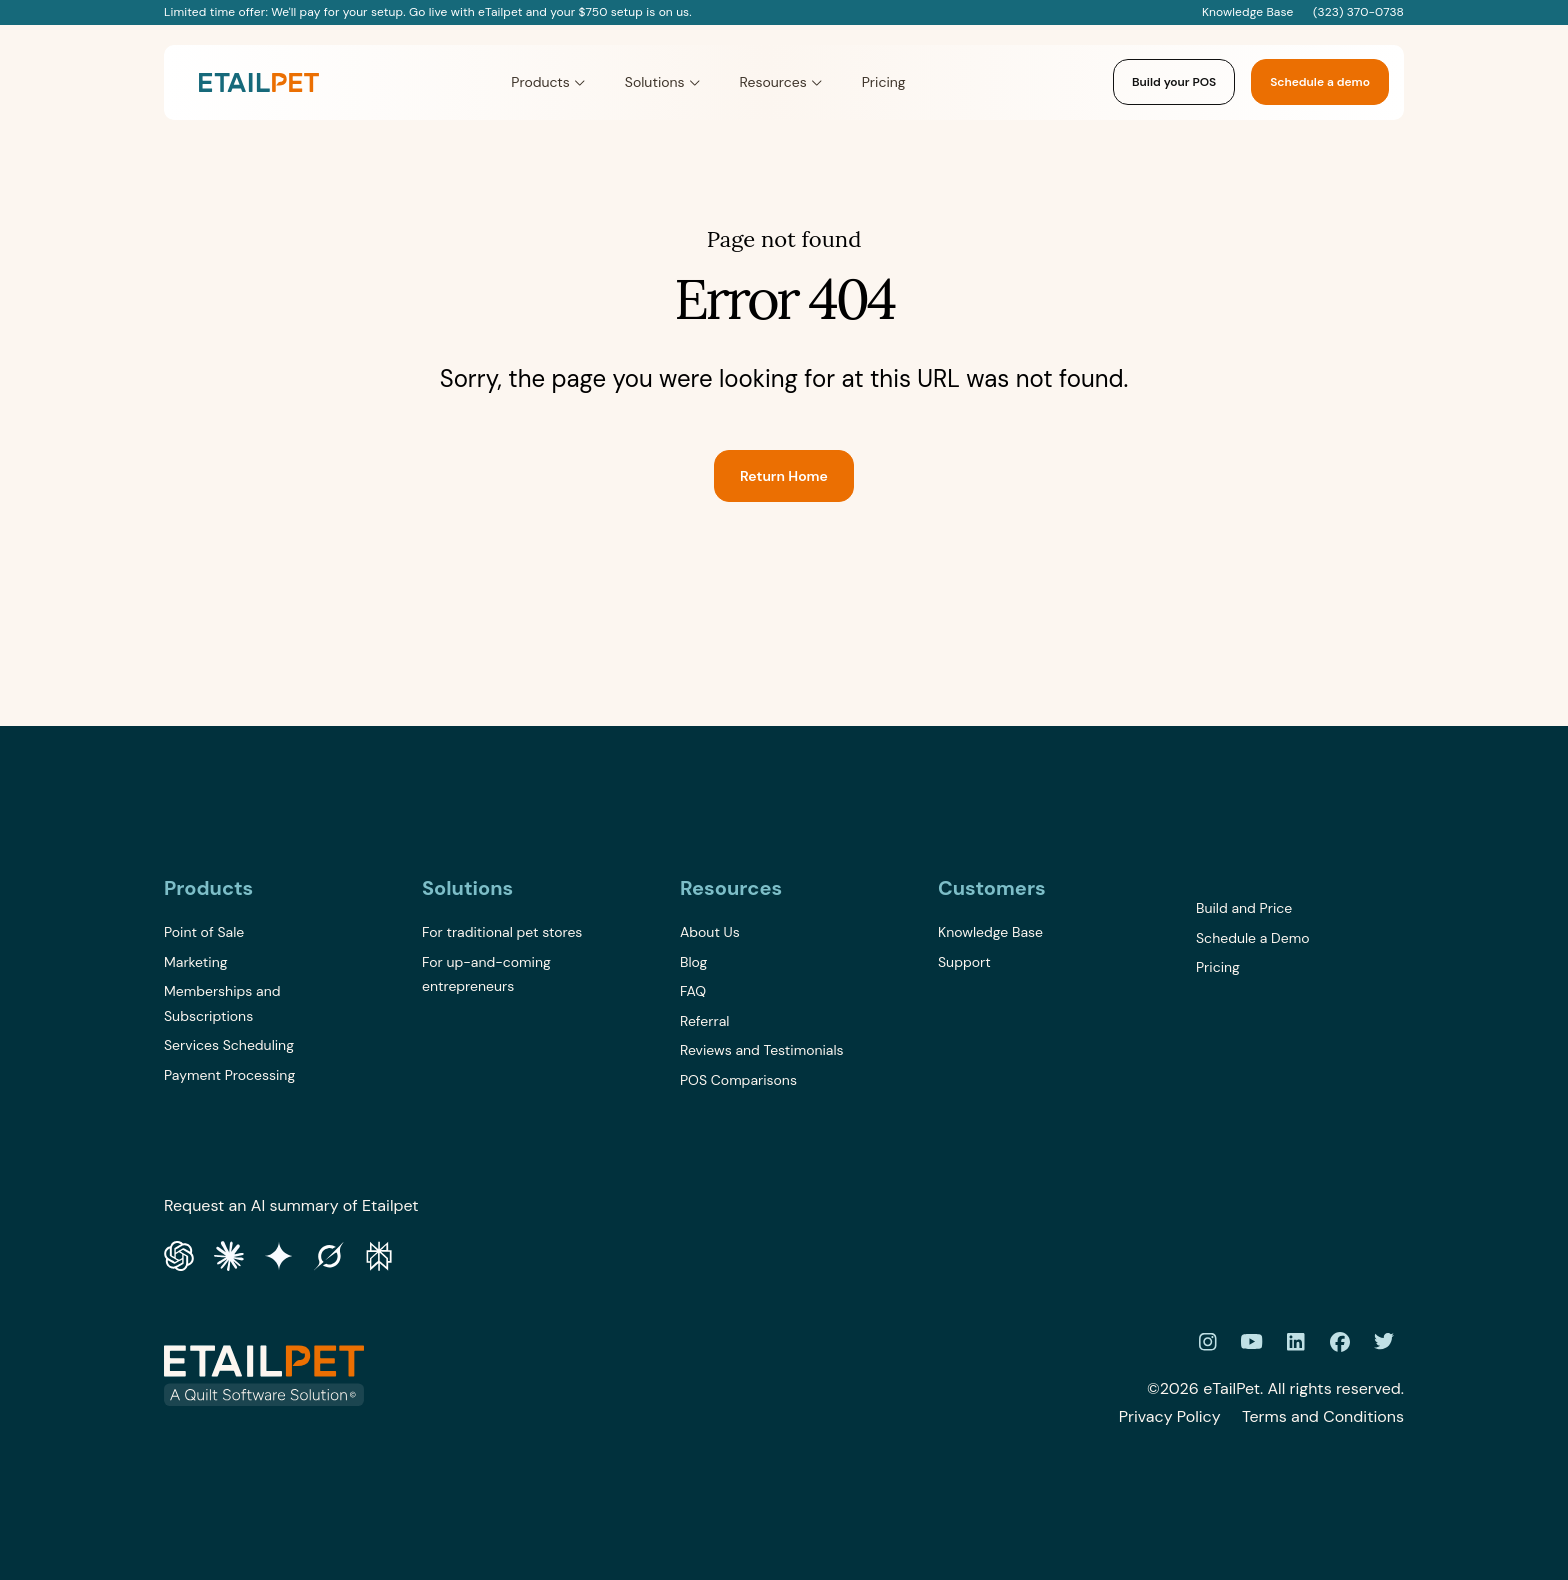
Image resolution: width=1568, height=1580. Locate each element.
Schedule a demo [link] (1320, 82)
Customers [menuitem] (992, 888)
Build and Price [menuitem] (1244, 908)
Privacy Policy (1170, 1416)
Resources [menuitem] (731, 888)
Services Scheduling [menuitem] (229, 1045)
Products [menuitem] (208, 888)
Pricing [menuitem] (1218, 967)
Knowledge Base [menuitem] (990, 932)
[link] (259, 82)
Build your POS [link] (1174, 82)
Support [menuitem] (964, 962)
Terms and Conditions (1323, 1416)
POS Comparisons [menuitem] (738, 1080)
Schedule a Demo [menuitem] (1252, 938)
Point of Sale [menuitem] (204, 932)
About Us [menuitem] (710, 932)
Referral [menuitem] (704, 1021)
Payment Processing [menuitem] (229, 1075)
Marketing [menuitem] (196, 962)
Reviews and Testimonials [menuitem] (762, 1050)
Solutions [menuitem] (467, 888)
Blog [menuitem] (693, 962)
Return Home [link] (784, 476)
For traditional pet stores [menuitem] (502, 932)
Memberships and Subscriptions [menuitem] (222, 1003)
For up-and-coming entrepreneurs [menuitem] (486, 974)
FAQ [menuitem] (693, 991)
